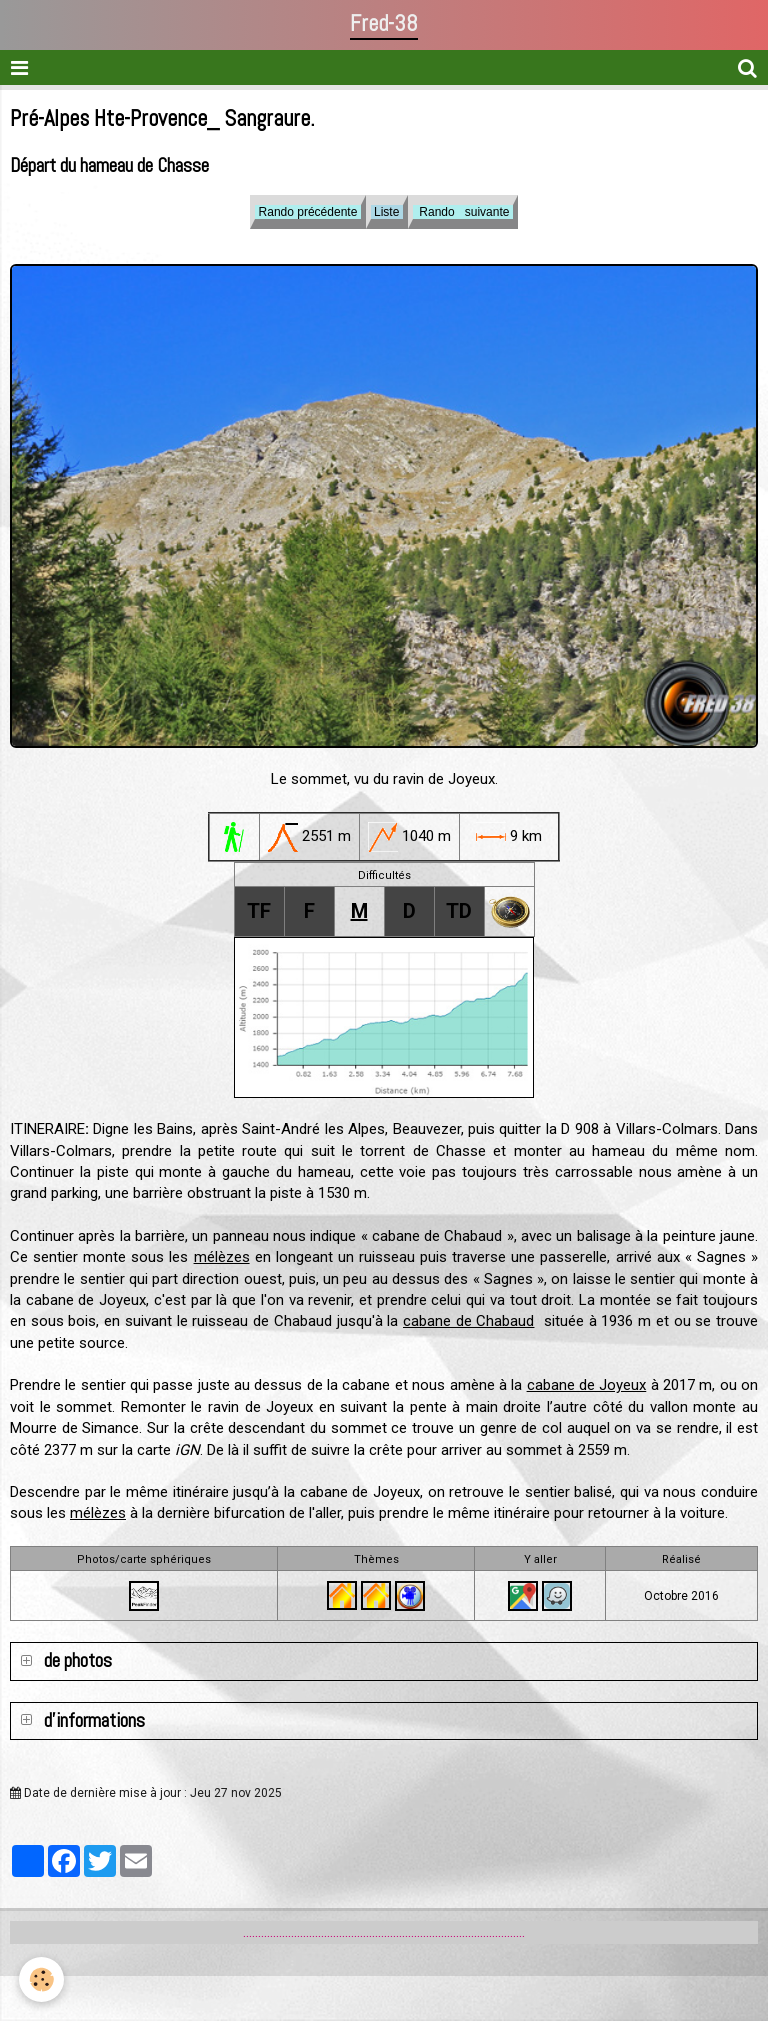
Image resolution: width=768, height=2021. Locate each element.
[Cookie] (42, 1979)
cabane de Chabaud (468, 1321)
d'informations (92, 1720)
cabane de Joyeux (587, 1385)
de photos (76, 1660)
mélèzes (222, 1257)
